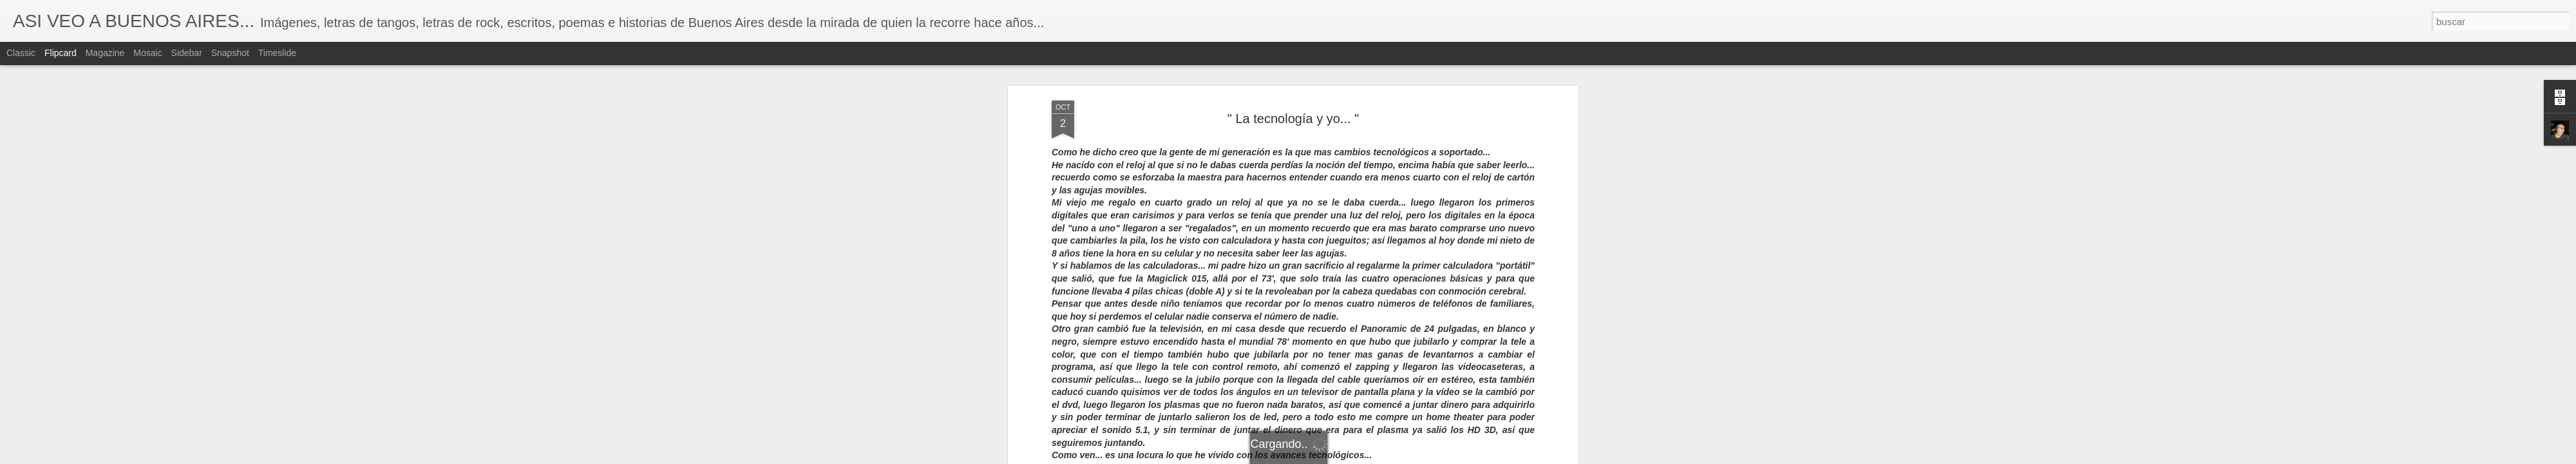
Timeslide (277, 53)
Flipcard (60, 53)
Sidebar (186, 53)
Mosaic (147, 53)
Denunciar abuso (1381, 457)
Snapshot (230, 53)
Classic (20, 53)
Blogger (1338, 457)
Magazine (105, 53)
